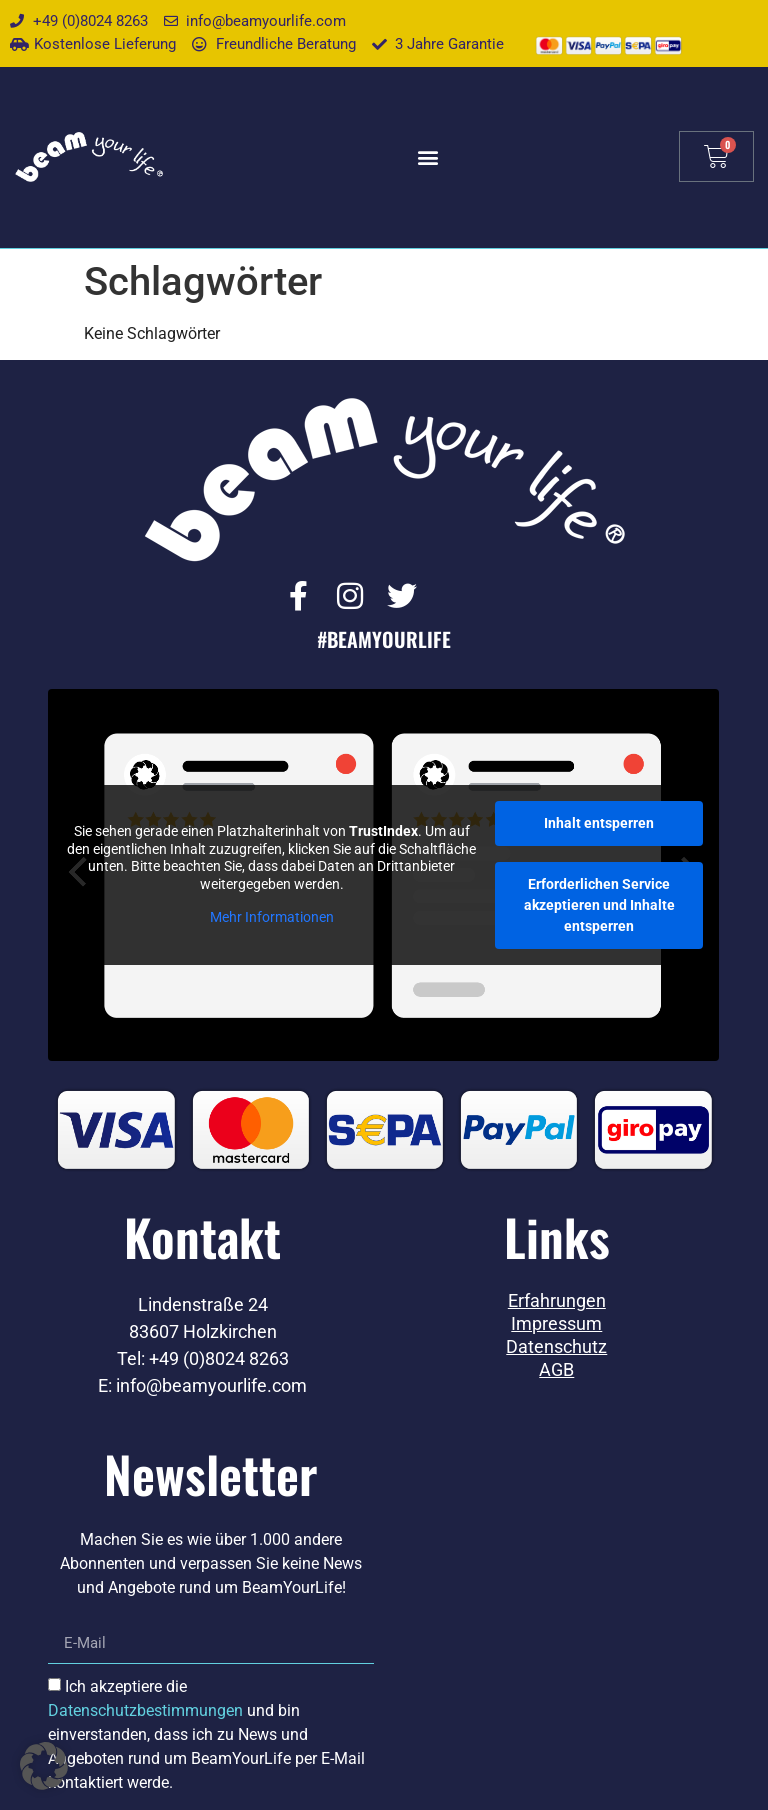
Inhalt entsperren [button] (600, 824)
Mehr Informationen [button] (272, 918)
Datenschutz (556, 1348)
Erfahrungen (557, 1302)
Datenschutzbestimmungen (145, 1711)
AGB (556, 1371)
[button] (428, 156)
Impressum (556, 1325)
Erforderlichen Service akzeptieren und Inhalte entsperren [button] (599, 906)
